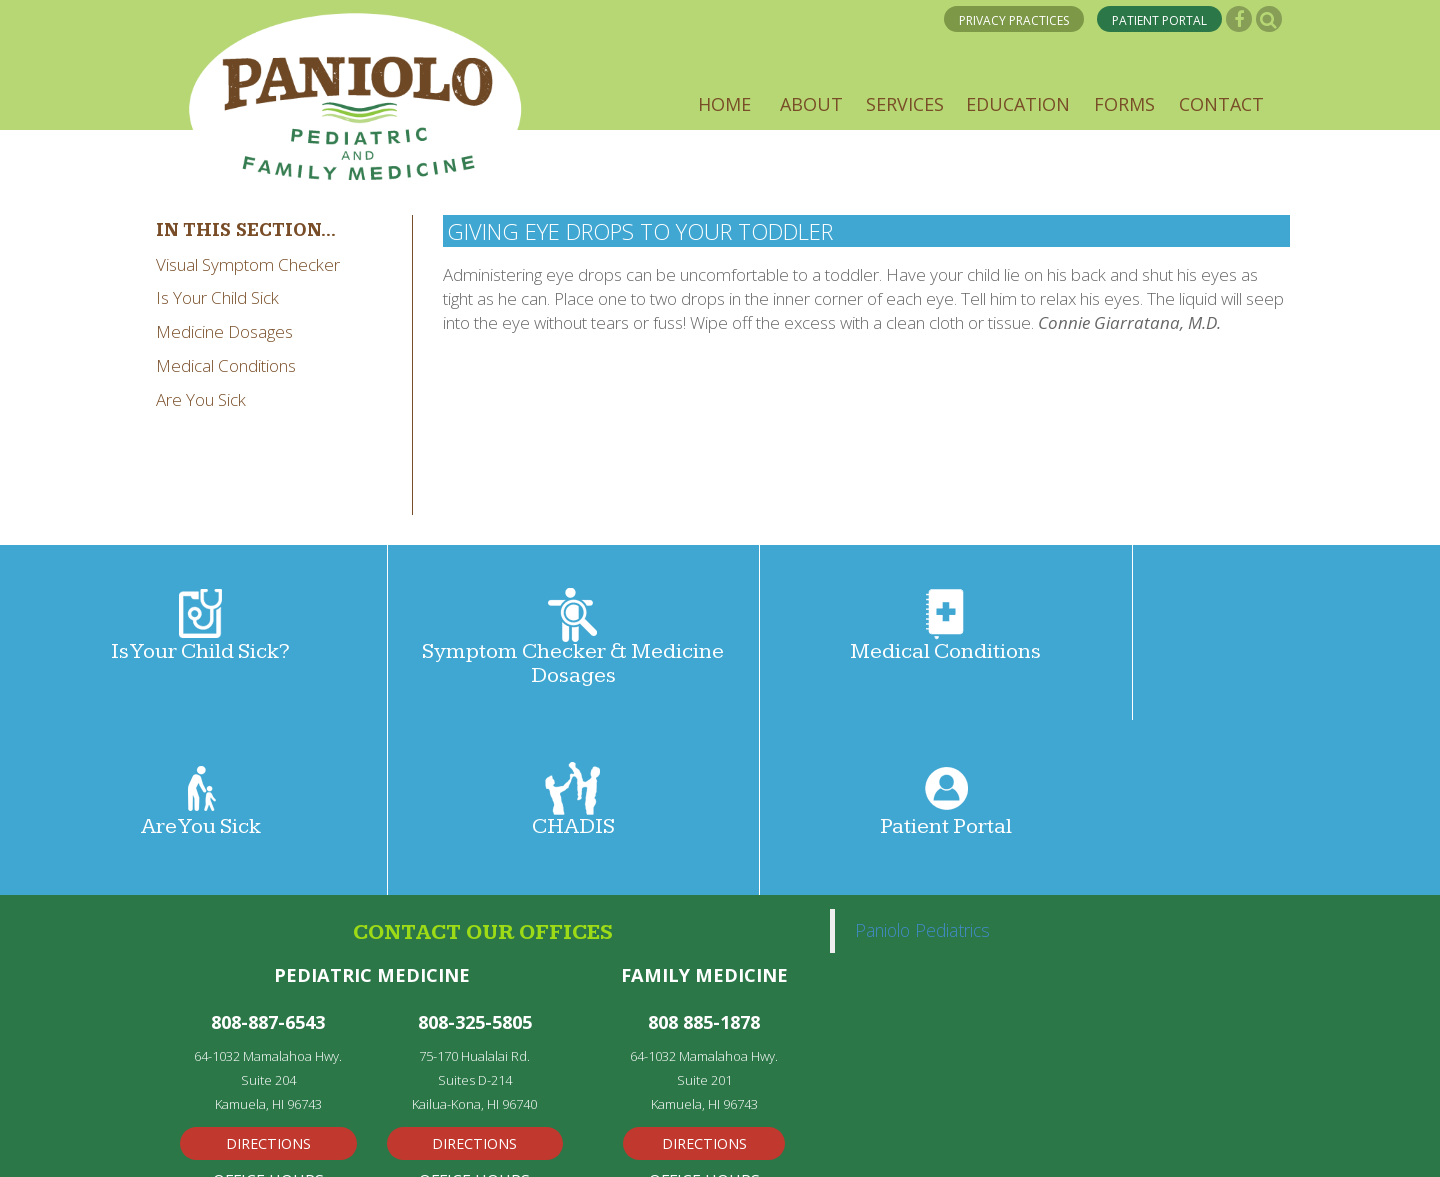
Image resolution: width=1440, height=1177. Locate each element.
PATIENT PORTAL (1160, 21)
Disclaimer (774, 1142)
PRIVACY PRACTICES (1016, 21)
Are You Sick (201, 399)
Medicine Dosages (224, 331)
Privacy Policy (218, 1142)
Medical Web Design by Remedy (405, 1142)
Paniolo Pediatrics (922, 755)
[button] (724, 104)
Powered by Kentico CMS (611, 1142)
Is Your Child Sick (217, 297)
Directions (268, 968)
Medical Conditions (226, 365)
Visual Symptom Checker (248, 264)
